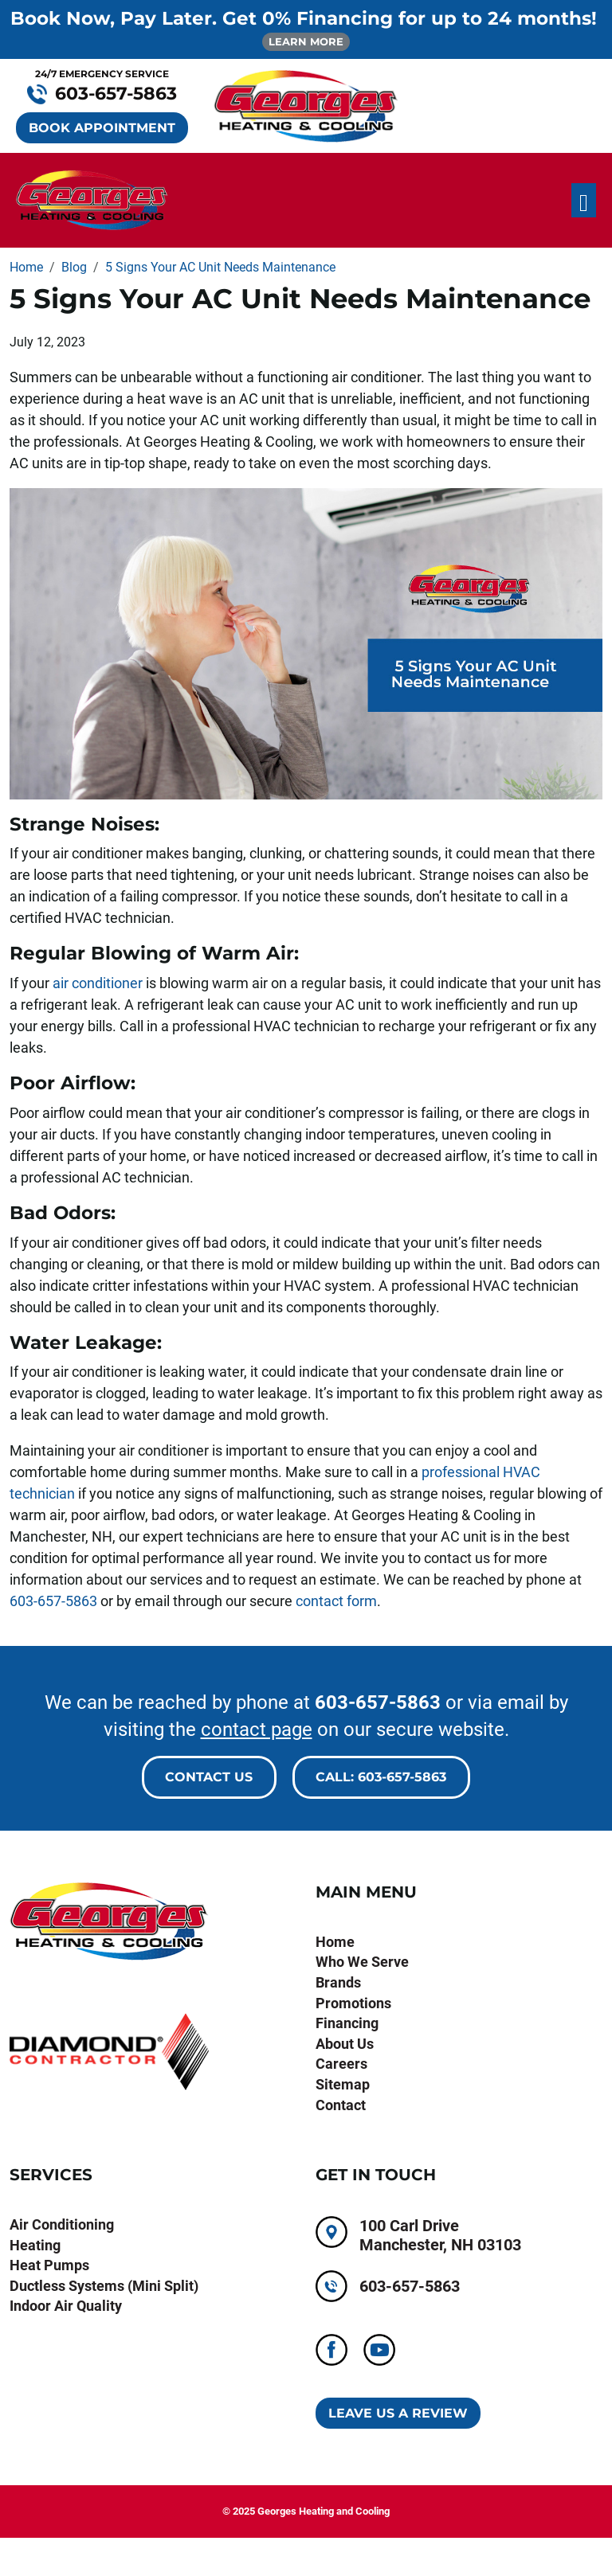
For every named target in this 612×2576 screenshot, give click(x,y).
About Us (345, 2043)
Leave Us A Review (398, 2413)
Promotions (353, 2003)
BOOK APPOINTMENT (102, 127)
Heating (35, 2245)
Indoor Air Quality (66, 2305)
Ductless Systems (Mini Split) (104, 2285)
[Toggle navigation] (583, 200)
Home (335, 1941)
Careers (341, 2063)
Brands (338, 1982)
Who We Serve (362, 1961)
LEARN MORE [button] (306, 41)
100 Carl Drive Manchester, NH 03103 (440, 2235)
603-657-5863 (53, 1601)
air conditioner (98, 983)
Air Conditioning (62, 2224)
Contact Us (209, 1776)
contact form (336, 1601)
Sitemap (343, 2084)
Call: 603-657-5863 (381, 1776)
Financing (347, 2023)
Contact (341, 2105)
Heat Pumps (49, 2265)
